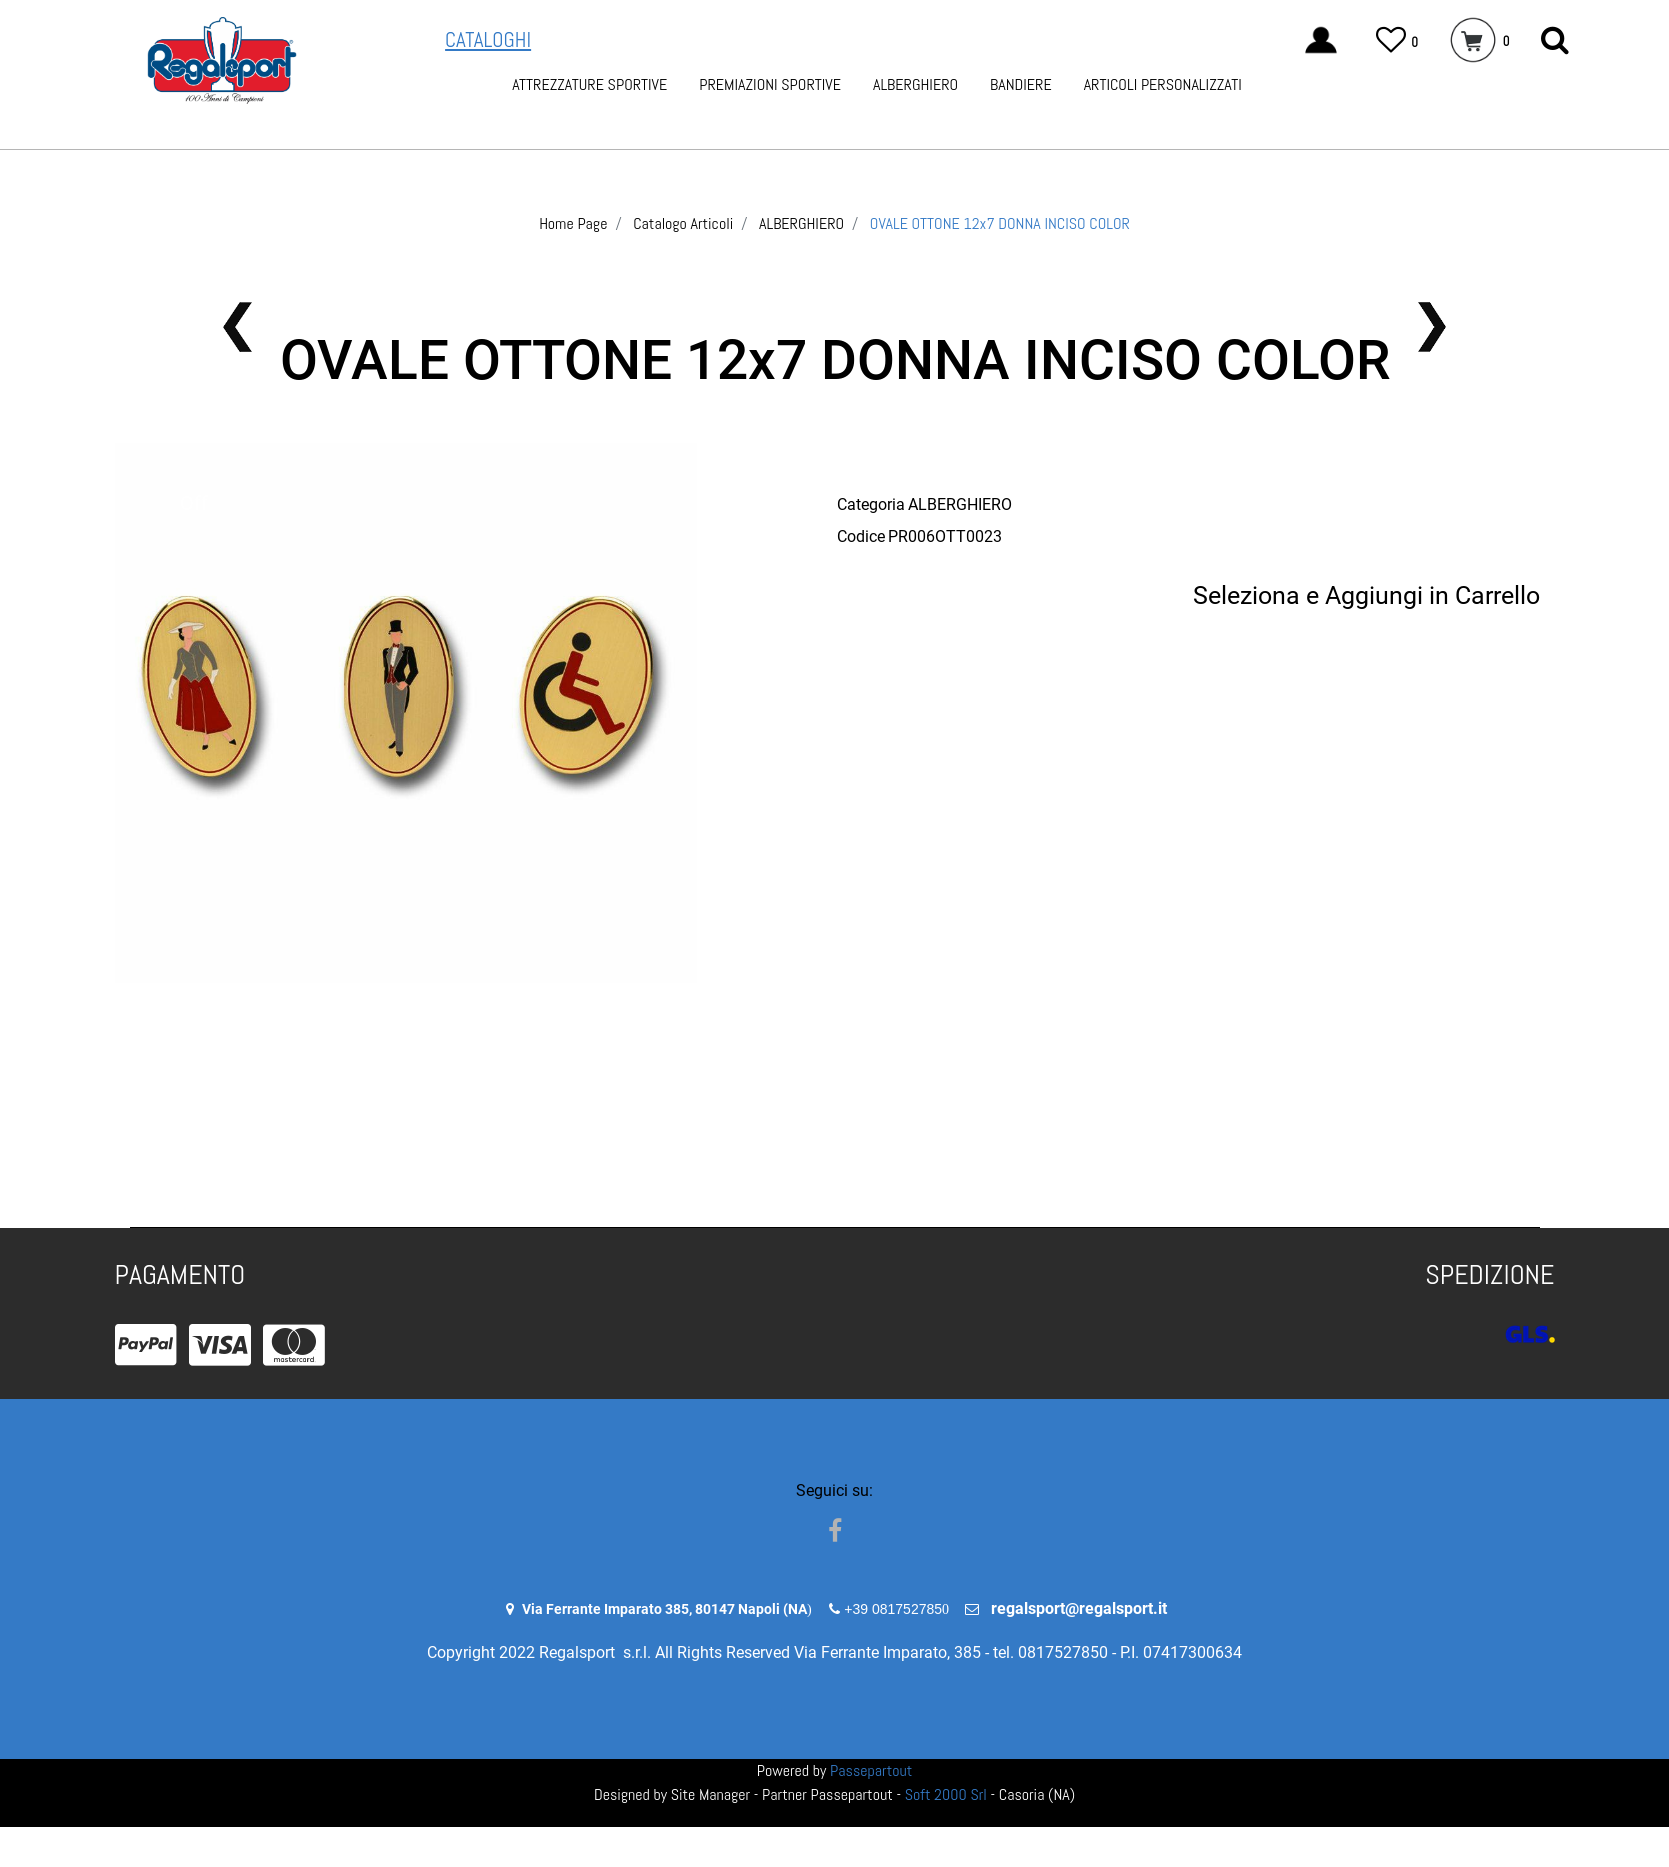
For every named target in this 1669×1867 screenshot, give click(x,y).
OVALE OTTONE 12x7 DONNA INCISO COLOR (1000, 223)
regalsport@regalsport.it (1079, 1608)
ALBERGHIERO (915, 84)
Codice (861, 536)
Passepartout (871, 1770)
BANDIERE (1021, 84)
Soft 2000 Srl (946, 1794)
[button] (1555, 40)
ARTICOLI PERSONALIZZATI (1163, 84)
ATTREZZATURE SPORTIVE (589, 84)
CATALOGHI (488, 39)
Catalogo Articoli (683, 223)
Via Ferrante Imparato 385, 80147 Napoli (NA (664, 1609)
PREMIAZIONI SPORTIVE (770, 84)
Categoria (871, 504)
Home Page (573, 223)
